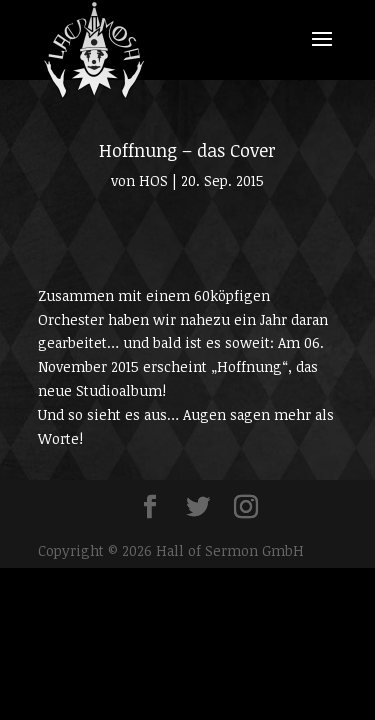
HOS (153, 180)
